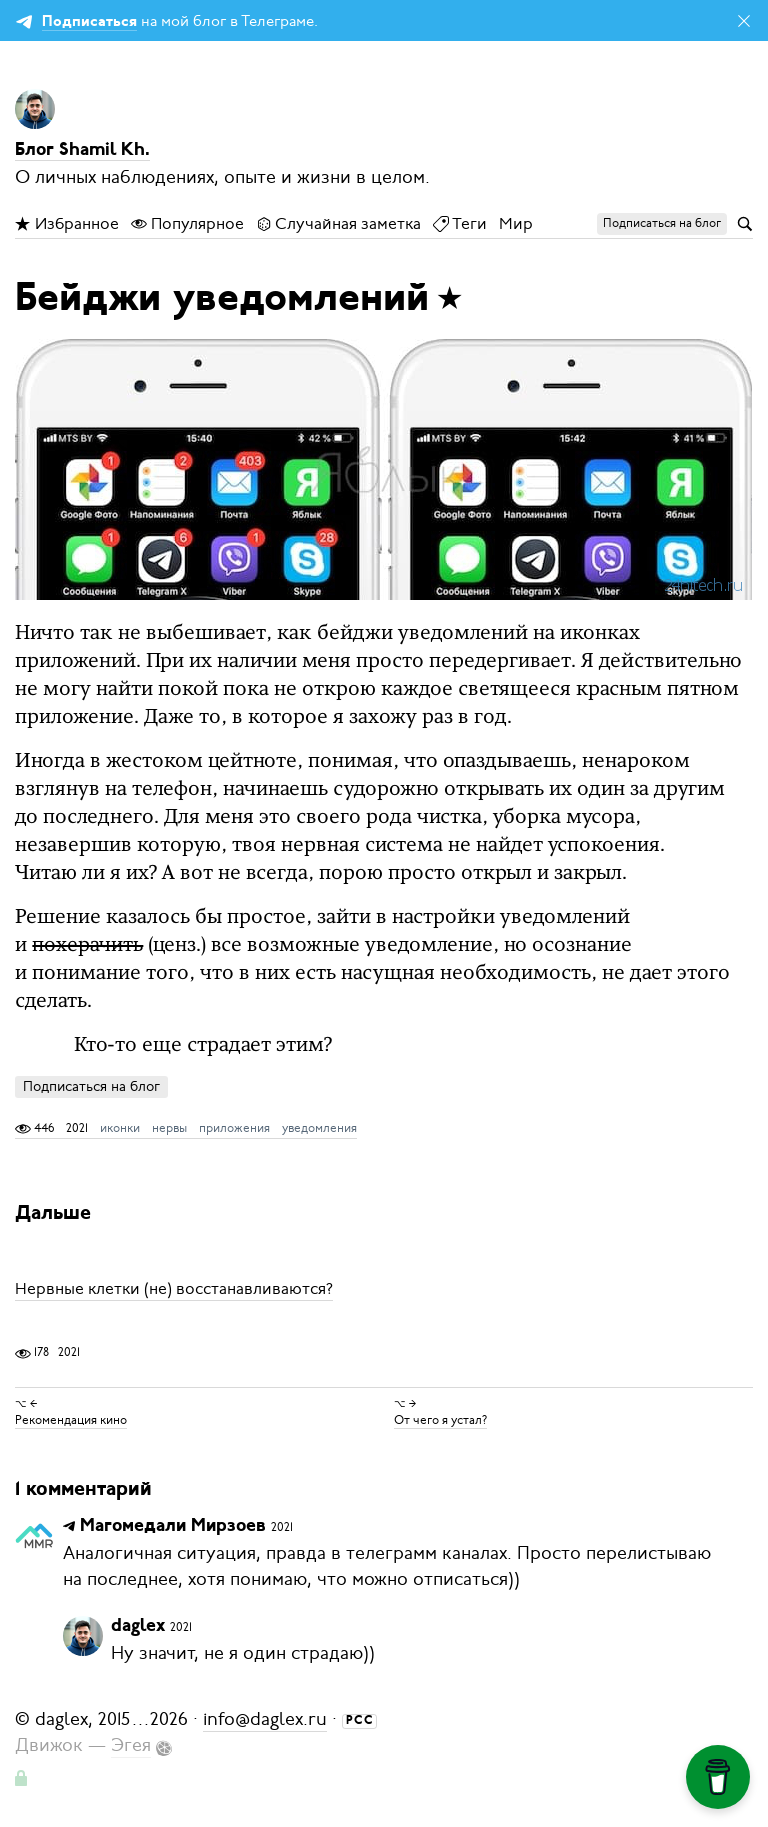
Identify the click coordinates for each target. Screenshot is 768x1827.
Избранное (67, 224)
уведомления (319, 1128)
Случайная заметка (338, 224)
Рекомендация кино (71, 1420)
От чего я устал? (440, 1420)
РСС (360, 1721)
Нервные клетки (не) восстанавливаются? (174, 1289)
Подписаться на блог (91, 1086)
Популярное (187, 224)
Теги (460, 224)
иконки (120, 1128)
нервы (169, 1128)
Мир (516, 224)
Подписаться (89, 22)
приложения (234, 1128)
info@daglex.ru (265, 1719)
